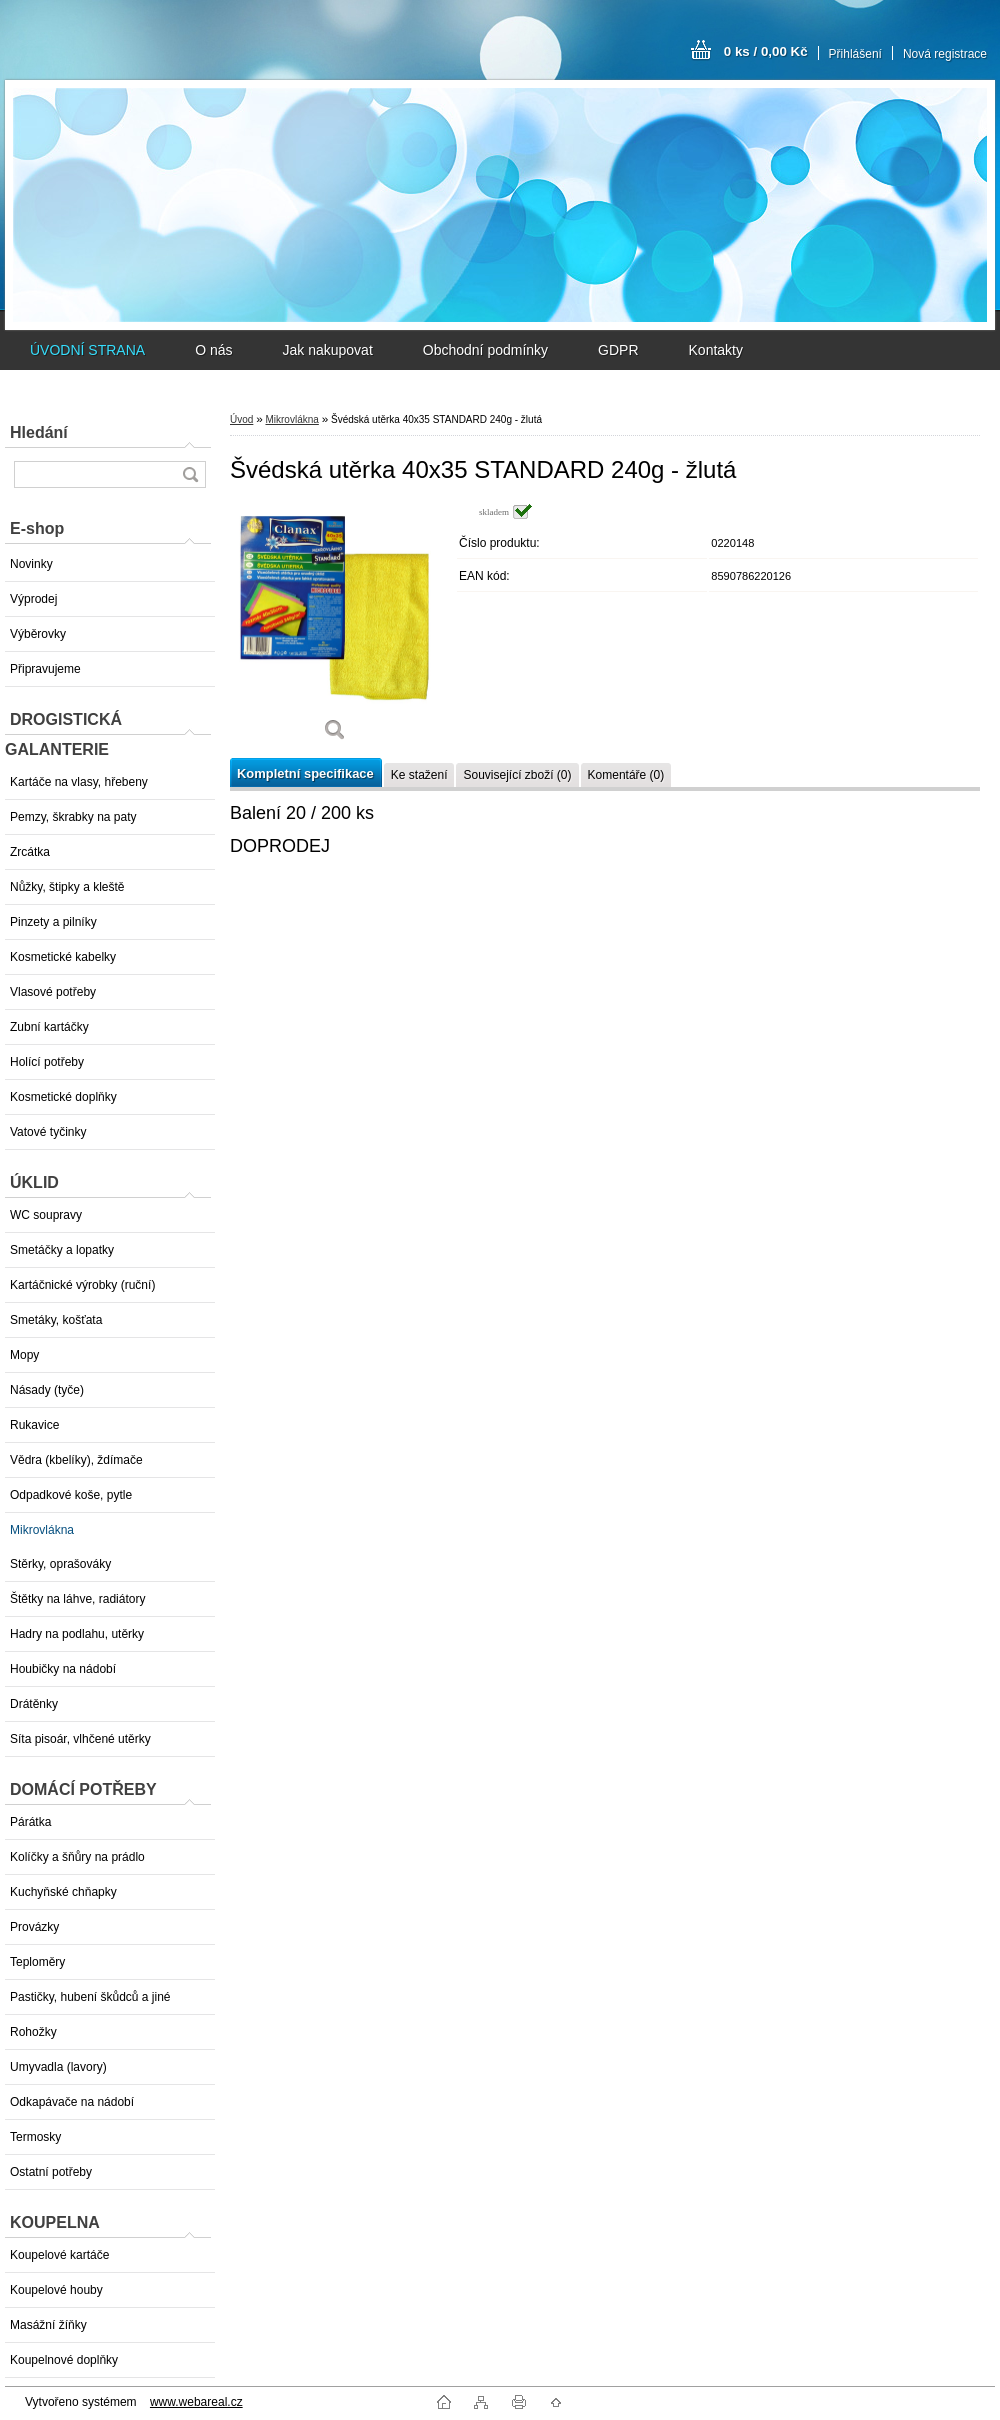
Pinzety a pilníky (53, 922)
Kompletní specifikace (305, 773)
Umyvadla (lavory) (58, 2067)
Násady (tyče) (47, 1390)
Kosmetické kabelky (63, 957)
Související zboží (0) (517, 775)
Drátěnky (34, 1704)
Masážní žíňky (48, 2325)
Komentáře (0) (626, 775)
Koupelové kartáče (59, 2255)
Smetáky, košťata (56, 1320)
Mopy (24, 1355)
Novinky (31, 564)
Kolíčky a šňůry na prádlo (77, 1857)
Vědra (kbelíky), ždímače (76, 1460)
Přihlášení (855, 54)
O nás (213, 350)
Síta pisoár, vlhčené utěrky (80, 1739)
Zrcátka (30, 852)
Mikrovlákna (42, 1530)
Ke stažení (419, 775)
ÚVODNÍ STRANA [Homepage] (87, 350)
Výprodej (33, 599)
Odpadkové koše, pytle (71, 1495)
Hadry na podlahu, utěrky (77, 1634)
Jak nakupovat (327, 350)
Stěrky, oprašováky (60, 1564)
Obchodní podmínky (485, 350)
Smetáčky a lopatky (62, 1250)
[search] (190, 474)
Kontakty (716, 350)
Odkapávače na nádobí (72, 2102)
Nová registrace (945, 54)
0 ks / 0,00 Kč (766, 51)
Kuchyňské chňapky (63, 1892)
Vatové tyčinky (48, 1132)
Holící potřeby (47, 1062)
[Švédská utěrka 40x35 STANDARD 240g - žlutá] (335, 629)
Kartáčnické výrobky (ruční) (82, 1285)
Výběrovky (38, 634)
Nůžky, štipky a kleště (67, 887)
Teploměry (37, 1962)
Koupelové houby (56, 2290)
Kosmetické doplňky (63, 1097)
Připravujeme (45, 669)
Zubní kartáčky (49, 1027)
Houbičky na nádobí (63, 1669)
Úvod (241, 419)
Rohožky (33, 2032)
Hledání (39, 432)
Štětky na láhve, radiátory (77, 1599)
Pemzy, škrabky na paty (73, 817)
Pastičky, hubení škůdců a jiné (90, 1997)
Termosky (35, 2137)
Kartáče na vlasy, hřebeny (79, 782)
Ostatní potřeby (51, 2172)
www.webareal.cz (196, 2402)
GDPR (618, 350)
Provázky (34, 1927)
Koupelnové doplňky (64, 2360)
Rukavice (34, 1425)
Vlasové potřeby (53, 992)
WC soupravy (46, 1215)
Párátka (30, 1822)
